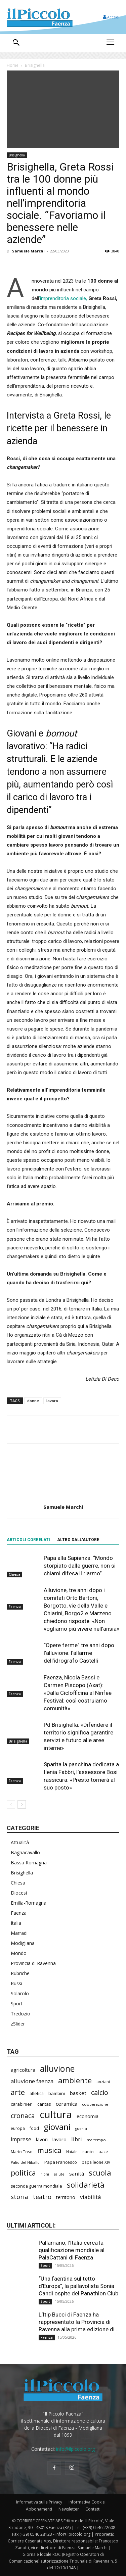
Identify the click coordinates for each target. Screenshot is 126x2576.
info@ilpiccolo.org (75, 2449)
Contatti (92, 2509)
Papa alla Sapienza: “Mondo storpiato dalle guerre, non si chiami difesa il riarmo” (80, 1566)
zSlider (18, 2023)
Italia (16, 1923)
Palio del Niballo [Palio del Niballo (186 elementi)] (25, 2162)
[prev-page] (11, 1804)
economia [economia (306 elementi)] (87, 2116)
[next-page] (21, 1804)
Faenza (15, 1606)
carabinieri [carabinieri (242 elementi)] (22, 2104)
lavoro (52, 1400)
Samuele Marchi (28, 250)
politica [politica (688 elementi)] (23, 2172)
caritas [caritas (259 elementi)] (44, 2104)
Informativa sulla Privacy (39, 2502)
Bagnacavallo (25, 1852)
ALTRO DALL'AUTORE (78, 1539)
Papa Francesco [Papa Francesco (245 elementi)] (60, 2162)
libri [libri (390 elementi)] (76, 2139)
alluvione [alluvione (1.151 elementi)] (57, 2068)
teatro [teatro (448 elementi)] (42, 2196)
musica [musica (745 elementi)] (49, 2150)
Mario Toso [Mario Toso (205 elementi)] (22, 2151)
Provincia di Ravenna (33, 1963)
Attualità (20, 1842)
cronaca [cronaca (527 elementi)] (23, 2115)
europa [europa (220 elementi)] (18, 2128)
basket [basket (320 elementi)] (78, 2093)
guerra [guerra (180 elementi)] (81, 2128)
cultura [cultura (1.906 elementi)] (56, 2114)
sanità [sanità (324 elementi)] (76, 2173)
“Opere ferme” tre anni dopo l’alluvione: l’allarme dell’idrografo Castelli (79, 1653)
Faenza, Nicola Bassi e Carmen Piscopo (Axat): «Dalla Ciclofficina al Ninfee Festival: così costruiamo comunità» (78, 1693)
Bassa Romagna (29, 1862)
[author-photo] (63, 1497)
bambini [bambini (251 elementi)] (56, 2093)
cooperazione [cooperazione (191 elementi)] (95, 2104)
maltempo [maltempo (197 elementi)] (96, 2139)
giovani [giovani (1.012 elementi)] (57, 2126)
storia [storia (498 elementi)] (19, 2196)
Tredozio (20, 2013)
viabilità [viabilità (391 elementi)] (90, 2196)
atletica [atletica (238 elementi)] (37, 2093)
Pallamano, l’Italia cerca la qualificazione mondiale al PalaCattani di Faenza (71, 2250)
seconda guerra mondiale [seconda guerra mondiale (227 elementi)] (36, 2186)
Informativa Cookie (87, 2502)
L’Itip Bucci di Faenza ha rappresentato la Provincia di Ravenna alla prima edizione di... (79, 2322)
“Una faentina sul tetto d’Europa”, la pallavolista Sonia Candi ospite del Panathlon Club (78, 2286)
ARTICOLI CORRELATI (28, 1539)
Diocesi (19, 1893)
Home (12, 65)
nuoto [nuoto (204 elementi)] (88, 2151)
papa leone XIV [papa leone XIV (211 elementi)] (96, 2162)
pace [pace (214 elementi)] (103, 2151)
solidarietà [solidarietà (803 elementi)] (85, 2184)
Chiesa (14, 1574)
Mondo (19, 1953)
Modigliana (23, 1943)
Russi (16, 1983)
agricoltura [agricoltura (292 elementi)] (23, 2070)
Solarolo (20, 1993)
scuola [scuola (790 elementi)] (100, 2172)
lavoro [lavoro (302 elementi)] (59, 2139)
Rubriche (20, 1973)
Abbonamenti (39, 2509)
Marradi (19, 1933)
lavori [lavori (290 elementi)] (42, 2139)
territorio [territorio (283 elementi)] (65, 2197)
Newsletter (68, 2509)
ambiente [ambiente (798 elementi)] (75, 2080)
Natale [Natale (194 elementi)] (72, 2151)
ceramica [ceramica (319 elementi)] (66, 2103)
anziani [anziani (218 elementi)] (103, 2082)
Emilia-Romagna (28, 1903)
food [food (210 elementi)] (34, 2128)
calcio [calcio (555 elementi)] (99, 2092)
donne (33, 1400)
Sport (17, 2003)
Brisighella (35, 65)
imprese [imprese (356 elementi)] (21, 2139)
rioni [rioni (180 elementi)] (45, 2174)
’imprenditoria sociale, (63, 298)
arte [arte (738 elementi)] (18, 2092)
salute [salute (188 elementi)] (59, 2174)
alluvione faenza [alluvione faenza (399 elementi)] (32, 2081)
